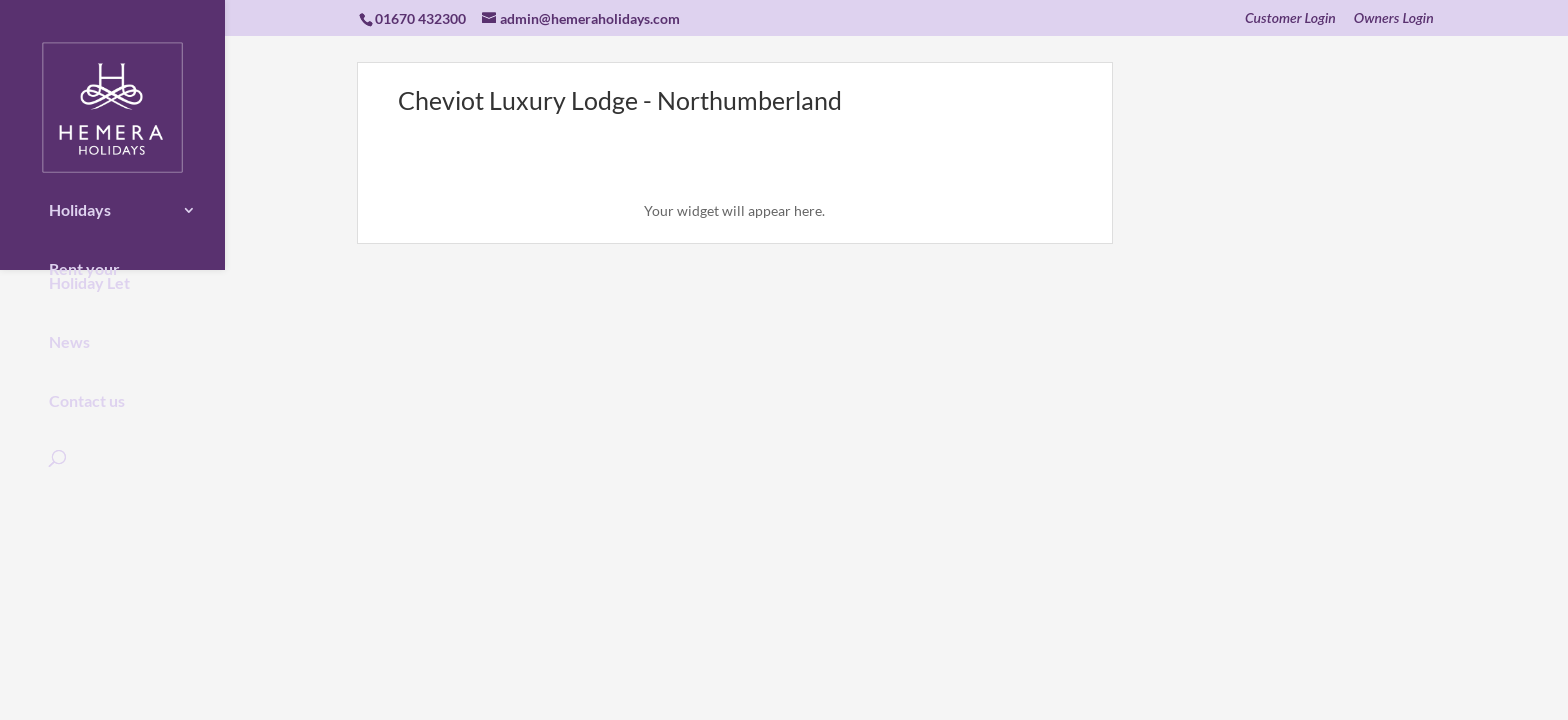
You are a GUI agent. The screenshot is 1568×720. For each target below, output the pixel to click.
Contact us (87, 387)
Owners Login (1394, 18)
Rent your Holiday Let (89, 262)
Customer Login (1290, 18)
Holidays (80, 196)
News (69, 328)
